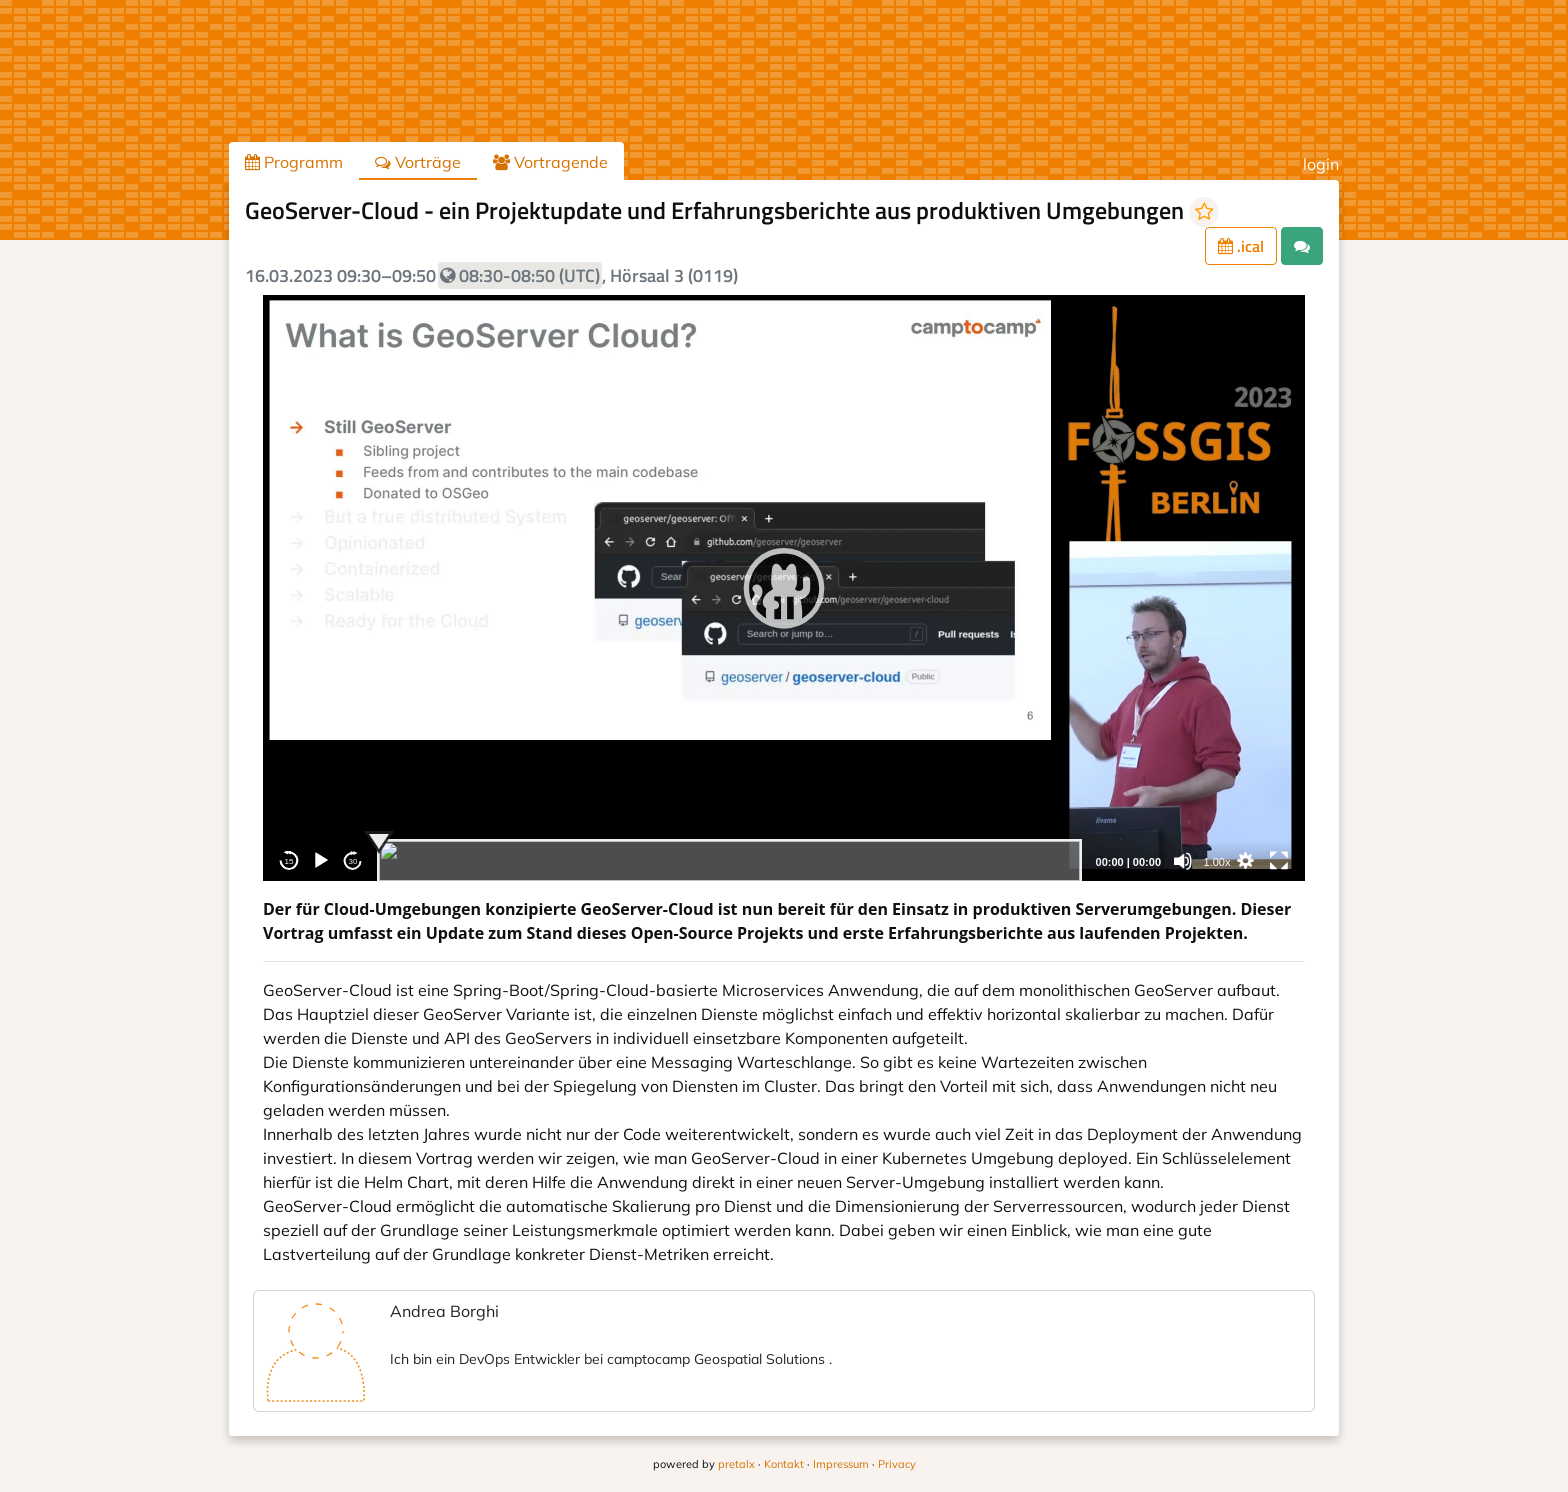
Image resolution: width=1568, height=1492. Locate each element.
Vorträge (418, 162)
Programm (294, 162)
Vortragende (550, 162)
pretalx (736, 1464)
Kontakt (784, 1464)
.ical (1241, 246)
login (1321, 164)
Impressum (841, 1464)
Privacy (897, 1464)
